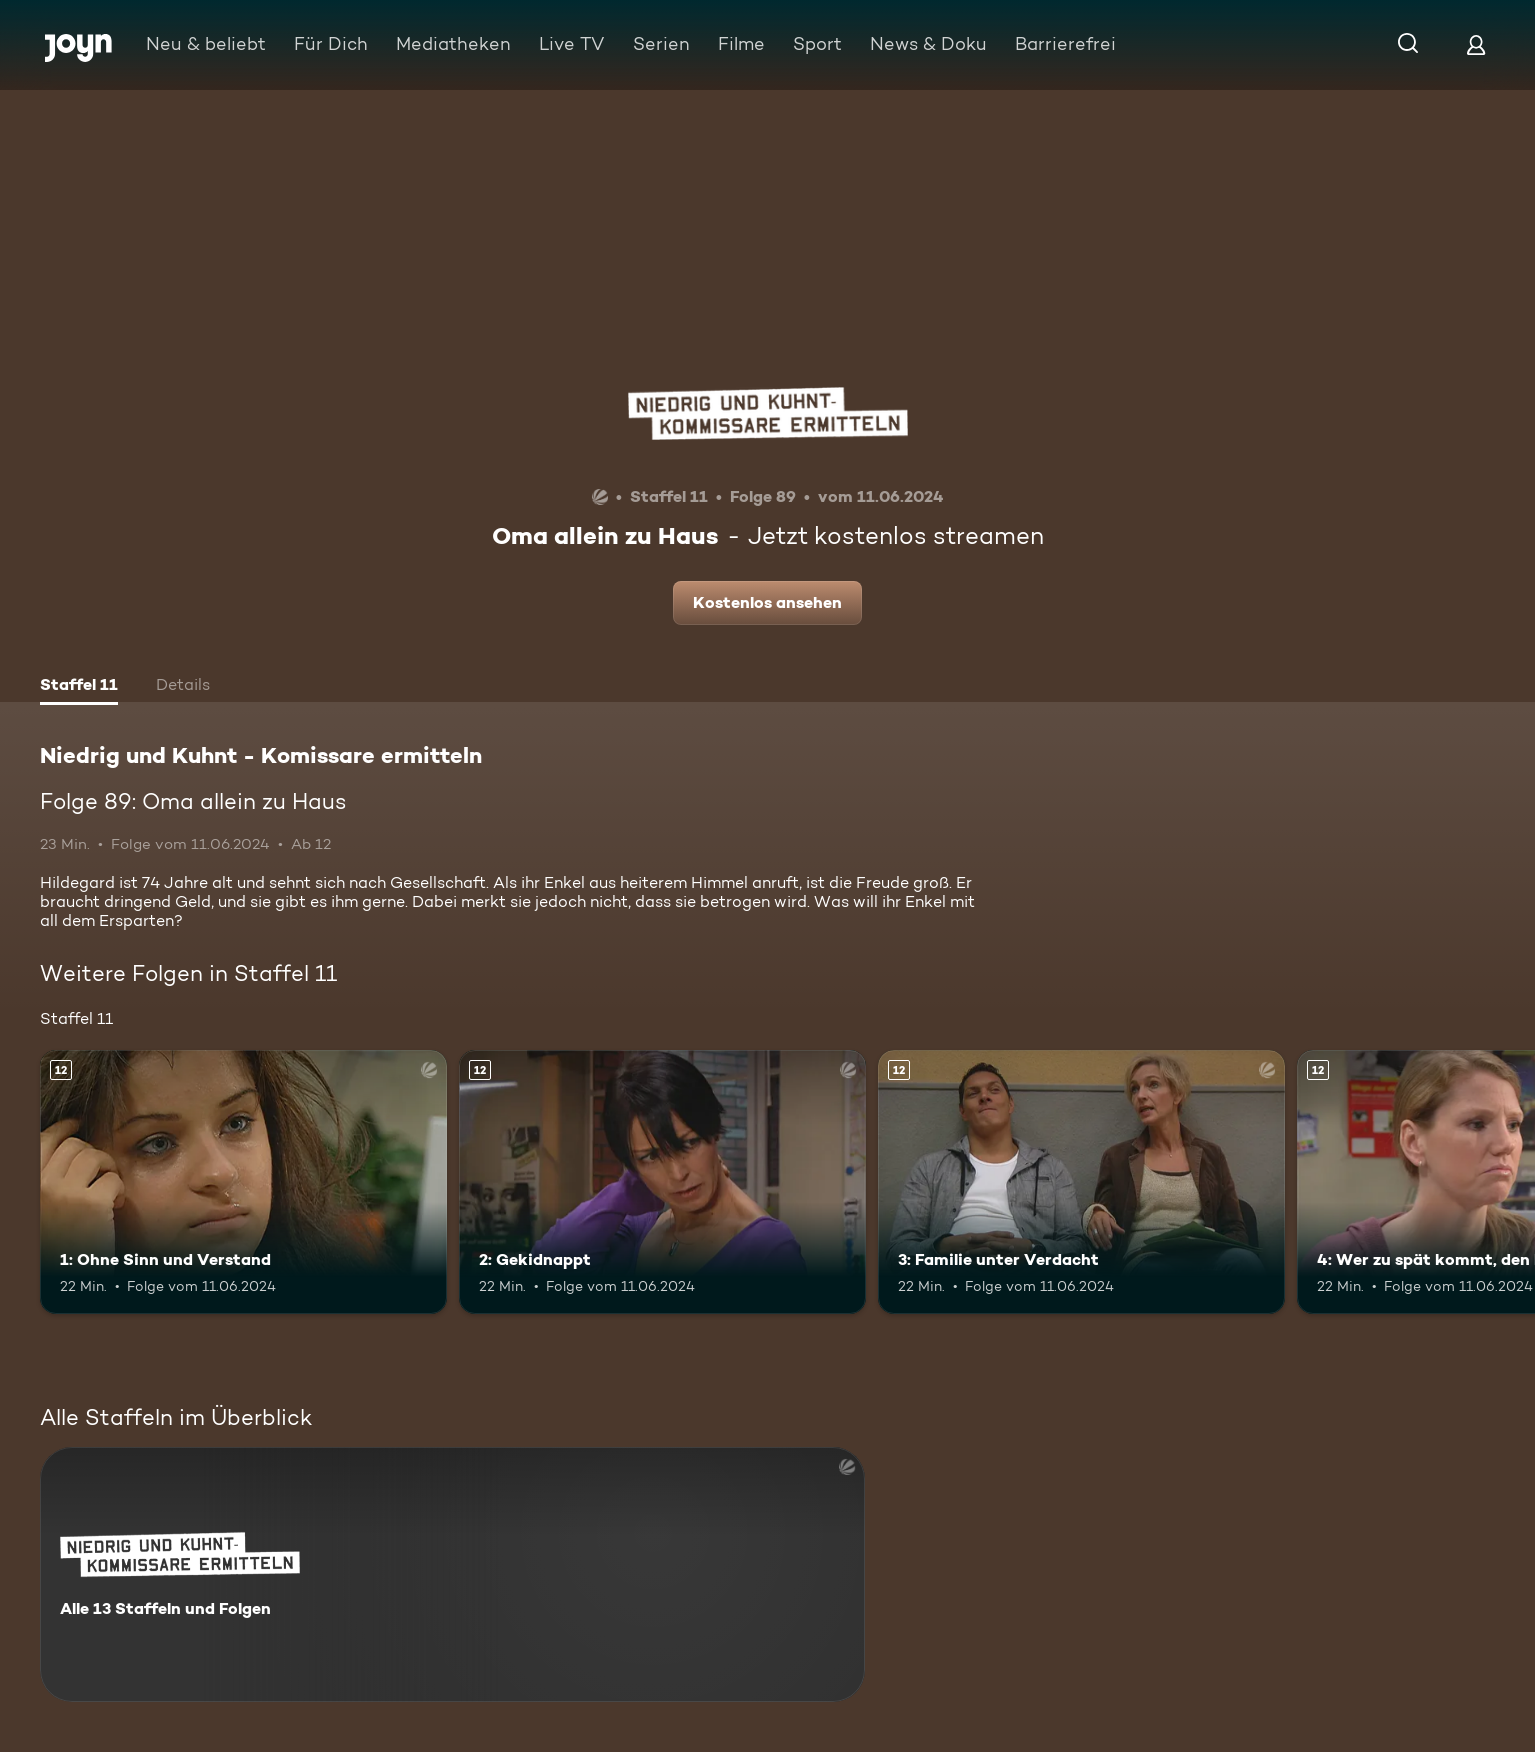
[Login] (1476, 44)
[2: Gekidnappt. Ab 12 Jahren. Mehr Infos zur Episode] (662, 1182)
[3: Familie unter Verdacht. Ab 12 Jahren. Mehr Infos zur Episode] (1081, 1182)
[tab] (79, 687)
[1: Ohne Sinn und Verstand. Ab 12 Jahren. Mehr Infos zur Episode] (243, 1182)
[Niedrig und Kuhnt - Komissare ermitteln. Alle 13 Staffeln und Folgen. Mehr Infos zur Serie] (452, 1574)
